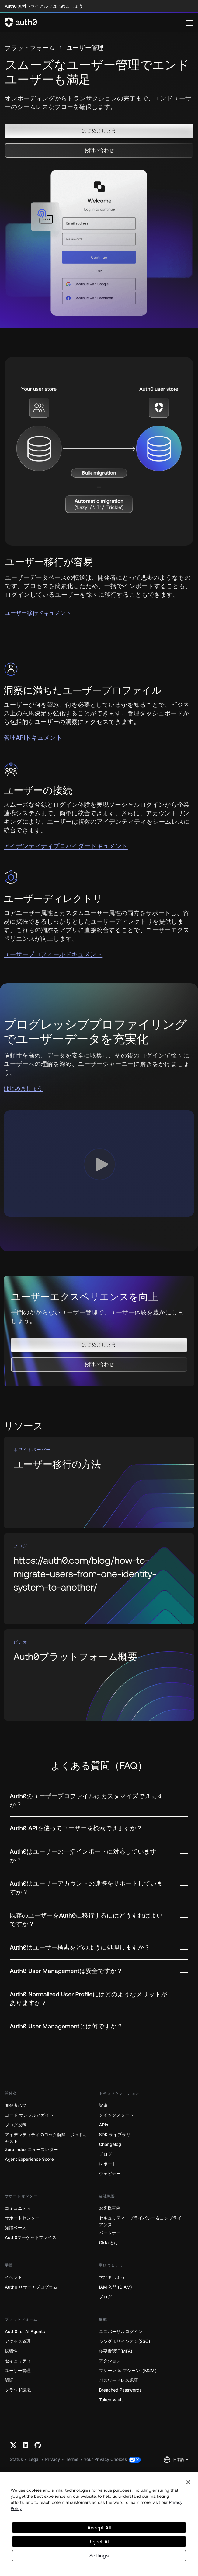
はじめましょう (23, 1088)
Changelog (110, 2144)
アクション (110, 2361)
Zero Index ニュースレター (31, 2149)
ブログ (105, 2154)
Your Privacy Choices (105, 2459)
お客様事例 (109, 2208)
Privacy (52, 2459)
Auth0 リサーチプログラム (31, 2287)
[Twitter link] (13, 2445)
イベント (13, 2277)
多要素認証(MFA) (116, 2351)
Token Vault (111, 2399)
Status (16, 2459)
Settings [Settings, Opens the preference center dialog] (99, 2555)
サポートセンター (22, 2218)
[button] (99, 131)
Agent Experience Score (29, 2159)
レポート (107, 2164)
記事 (103, 2105)
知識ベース (15, 2227)
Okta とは (109, 2242)
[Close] (188, 2482)
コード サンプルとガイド (29, 2115)
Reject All (98, 2541)
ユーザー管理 (18, 2370)
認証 (9, 2380)
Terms (72, 2459)
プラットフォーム (30, 47)
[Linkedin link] (25, 2445)
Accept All (99, 2527)
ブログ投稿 (15, 2125)
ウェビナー (110, 2173)
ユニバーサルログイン (121, 2331)
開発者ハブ (15, 2105)
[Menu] (189, 22)
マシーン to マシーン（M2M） (129, 2370)
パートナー (110, 2233)
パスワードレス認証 (118, 2380)
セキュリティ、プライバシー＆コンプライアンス (140, 2221)
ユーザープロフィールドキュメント (53, 954)
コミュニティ (18, 2208)
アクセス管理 (18, 2341)
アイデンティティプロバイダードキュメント (66, 846)
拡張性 (11, 2351)
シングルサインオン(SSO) (124, 2341)
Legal (34, 2459)
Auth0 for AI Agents (25, 2331)
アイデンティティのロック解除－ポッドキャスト (46, 2138)
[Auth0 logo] (95, 22)
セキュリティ (18, 2361)
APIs (103, 2125)
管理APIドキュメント (33, 737)
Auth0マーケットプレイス (31, 2237)
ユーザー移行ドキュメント (38, 613)
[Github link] (37, 2445)
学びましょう (112, 2277)
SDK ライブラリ (115, 2134)
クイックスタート (116, 2115)
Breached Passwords (120, 2390)
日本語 (178, 2459)
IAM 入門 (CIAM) (115, 2287)
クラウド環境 (18, 2390)
